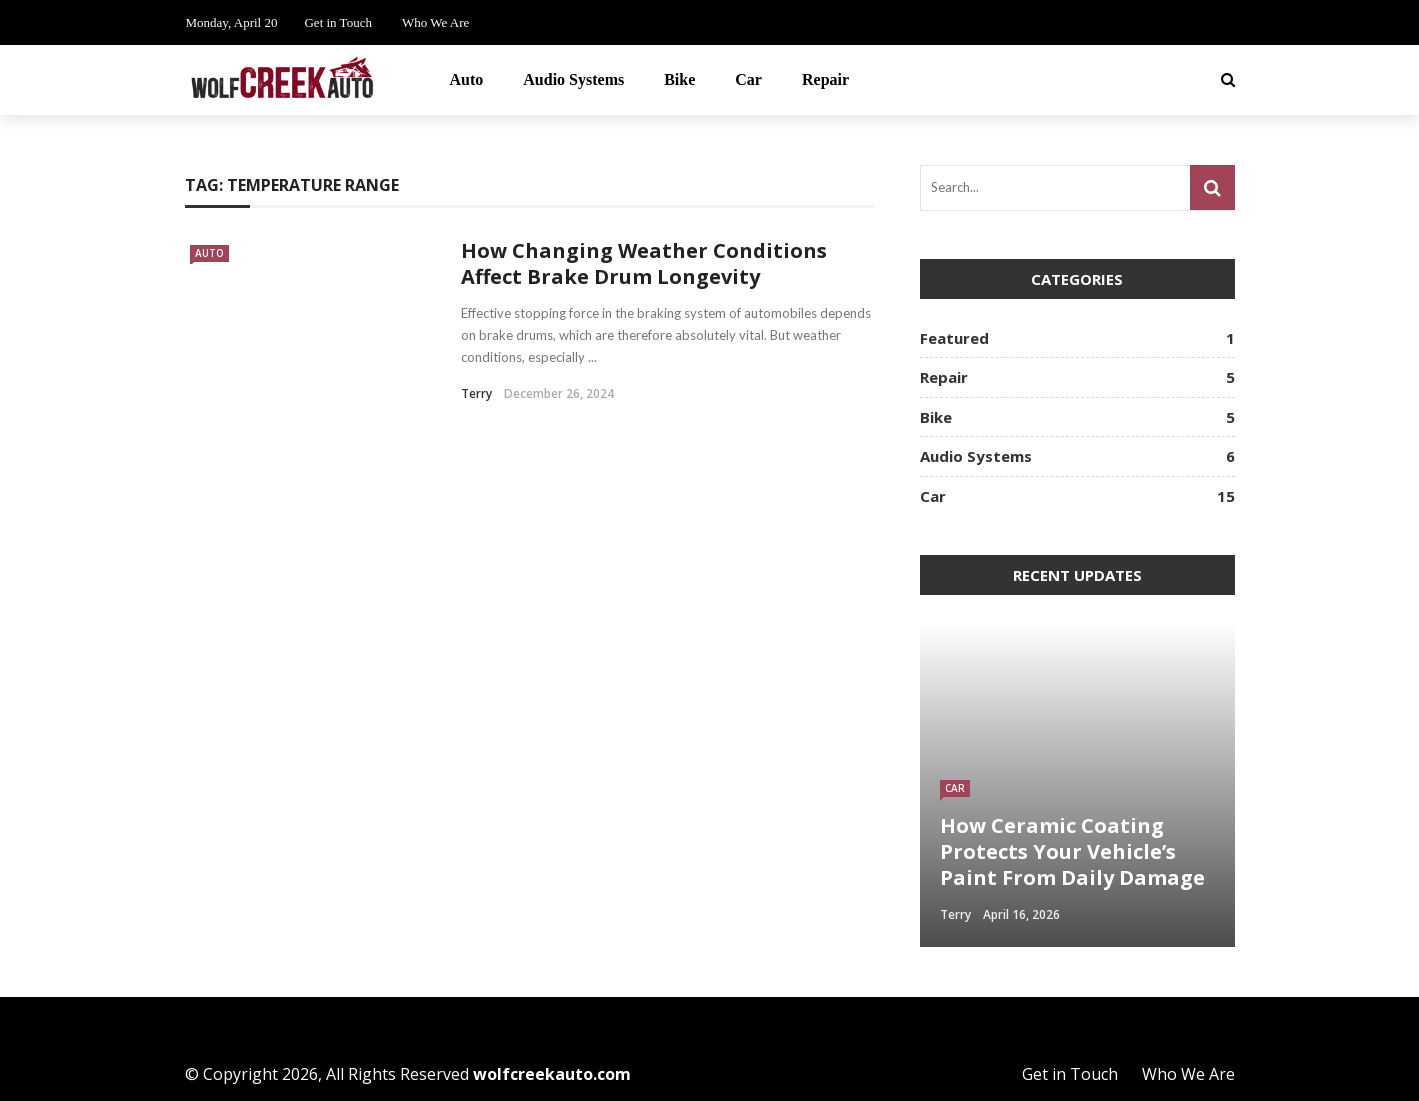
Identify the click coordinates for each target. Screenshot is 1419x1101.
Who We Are (435, 22)
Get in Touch (337, 22)
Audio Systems (573, 79)
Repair (825, 79)
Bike (679, 79)
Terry (476, 393)
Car (748, 79)
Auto (467, 79)
